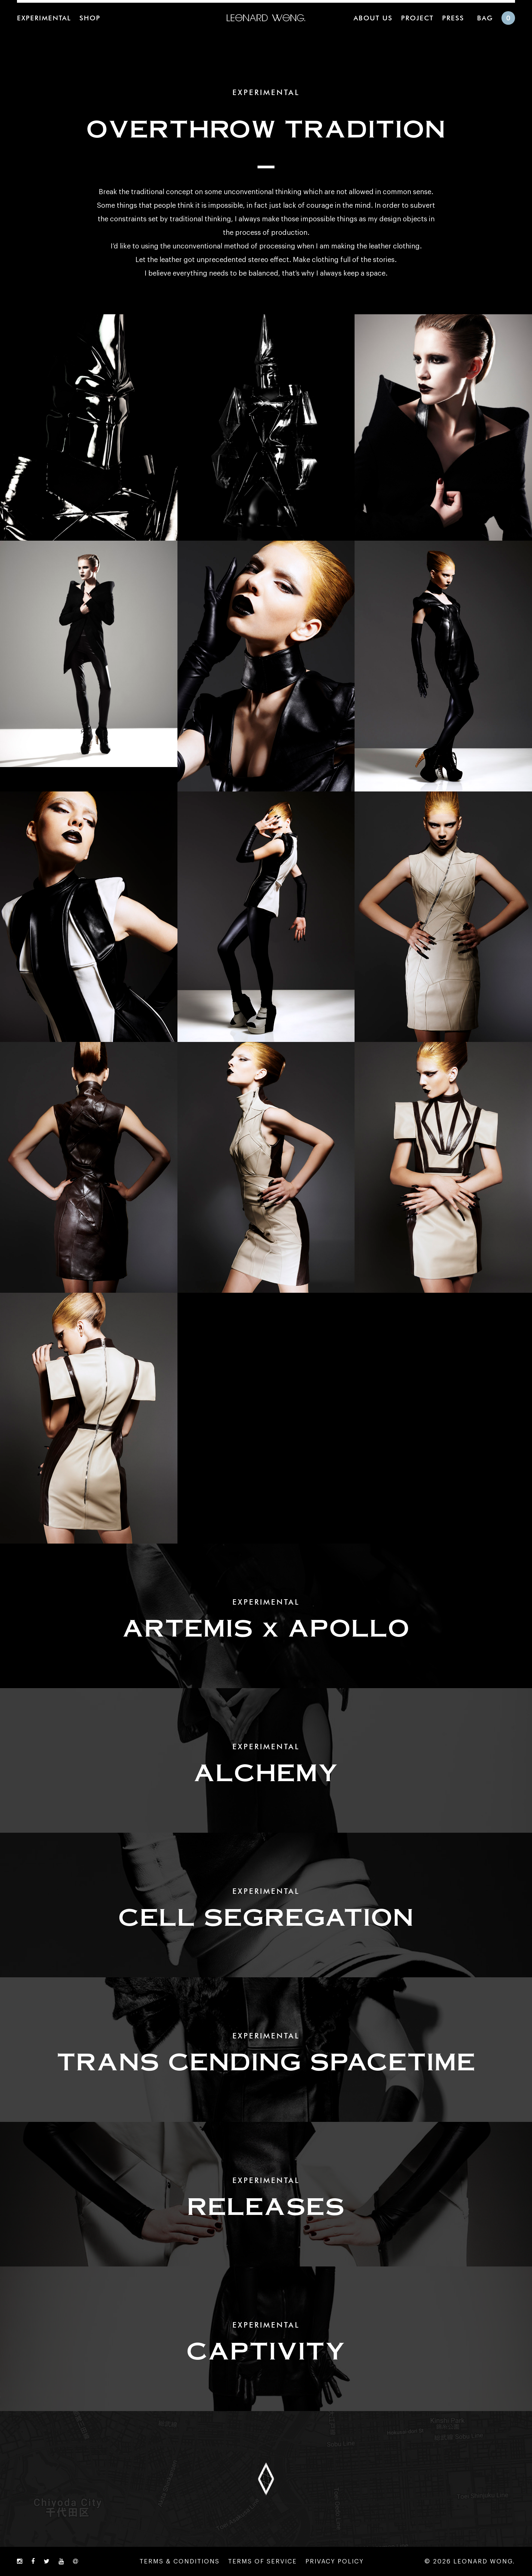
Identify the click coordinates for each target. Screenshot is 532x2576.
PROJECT (417, 18)
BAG (485, 18)
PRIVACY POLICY (334, 2561)
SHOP (89, 18)
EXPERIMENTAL (44, 18)
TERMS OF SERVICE (262, 2561)
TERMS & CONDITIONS (179, 2561)
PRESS (453, 18)
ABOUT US (373, 18)
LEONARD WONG (266, 18)
